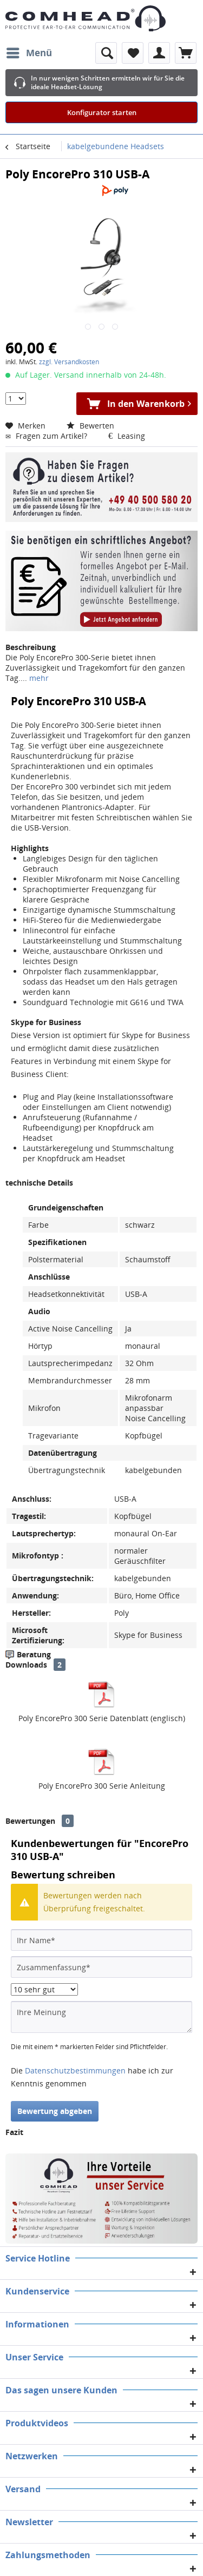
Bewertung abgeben (54, 2111)
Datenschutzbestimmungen (75, 2070)
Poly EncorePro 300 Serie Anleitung (101, 1786)
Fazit (14, 2132)
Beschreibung (30, 647)
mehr (38, 678)
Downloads (26, 1665)
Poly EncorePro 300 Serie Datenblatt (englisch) (101, 1718)
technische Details (39, 1182)
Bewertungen (30, 1821)
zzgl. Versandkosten (69, 361)
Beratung (34, 1654)
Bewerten (90, 425)
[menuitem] (28, 53)
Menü (29, 51)
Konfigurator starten (101, 112)
